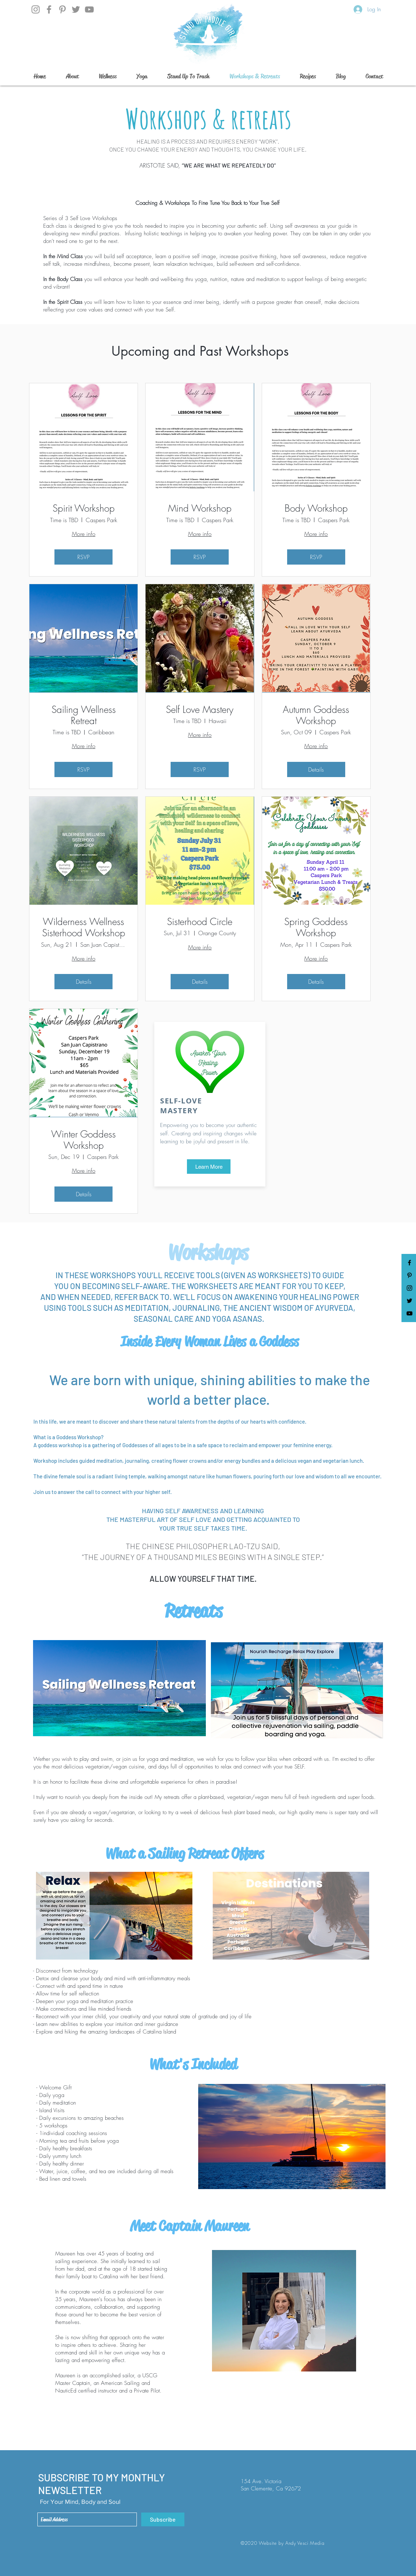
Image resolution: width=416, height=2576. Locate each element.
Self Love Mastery (199, 709)
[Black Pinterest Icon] (409, 1275)
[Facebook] (49, 9)
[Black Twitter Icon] (409, 1300)
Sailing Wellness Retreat (84, 715)
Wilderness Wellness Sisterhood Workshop (83, 927)
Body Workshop (316, 508)
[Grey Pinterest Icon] (62, 9)
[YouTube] (89, 9)
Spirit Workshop (84, 508)
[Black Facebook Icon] (409, 1262)
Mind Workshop (200, 508)
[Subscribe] (162, 2519)
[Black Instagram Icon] (409, 1288)
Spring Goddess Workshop (316, 927)
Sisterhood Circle (199, 922)
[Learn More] (209, 1166)
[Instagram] (35, 9)
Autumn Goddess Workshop (316, 715)
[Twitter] (75, 9)
